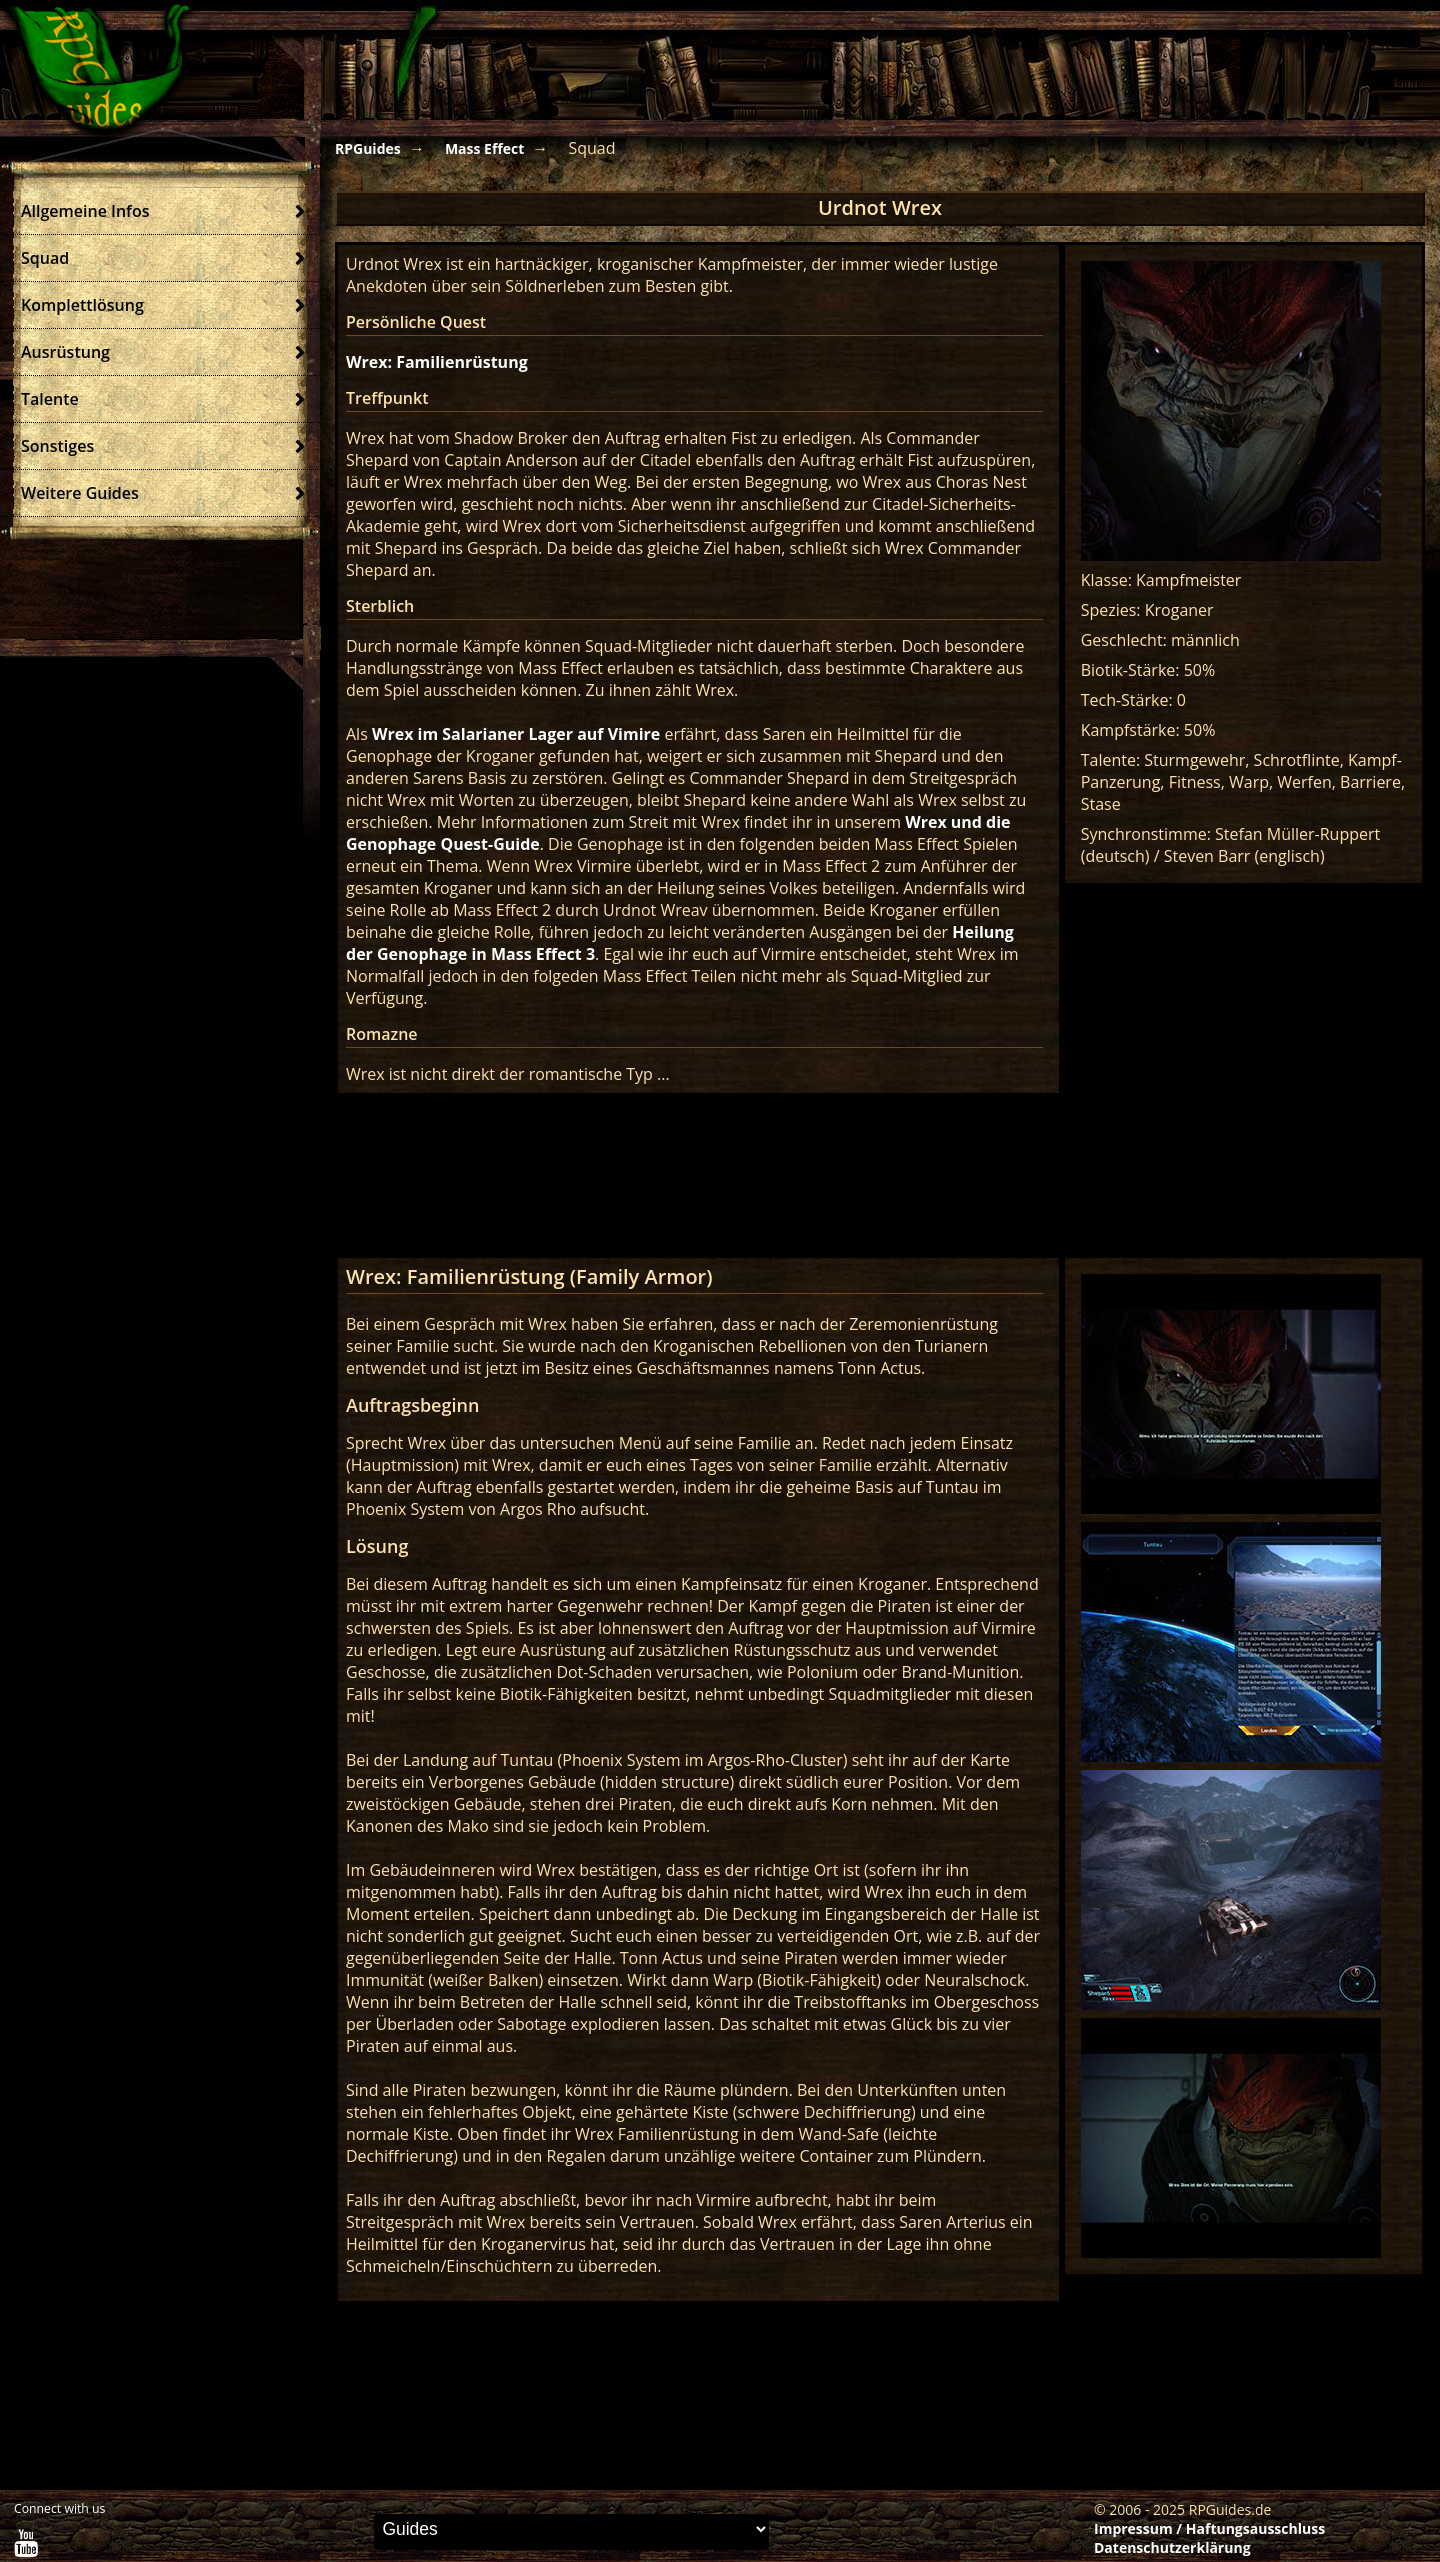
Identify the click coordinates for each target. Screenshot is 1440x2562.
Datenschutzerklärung (1172, 2547)
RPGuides (368, 148)
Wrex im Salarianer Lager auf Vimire (516, 734)
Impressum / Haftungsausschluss (1209, 2528)
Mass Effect (484, 148)
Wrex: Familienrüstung (437, 362)
